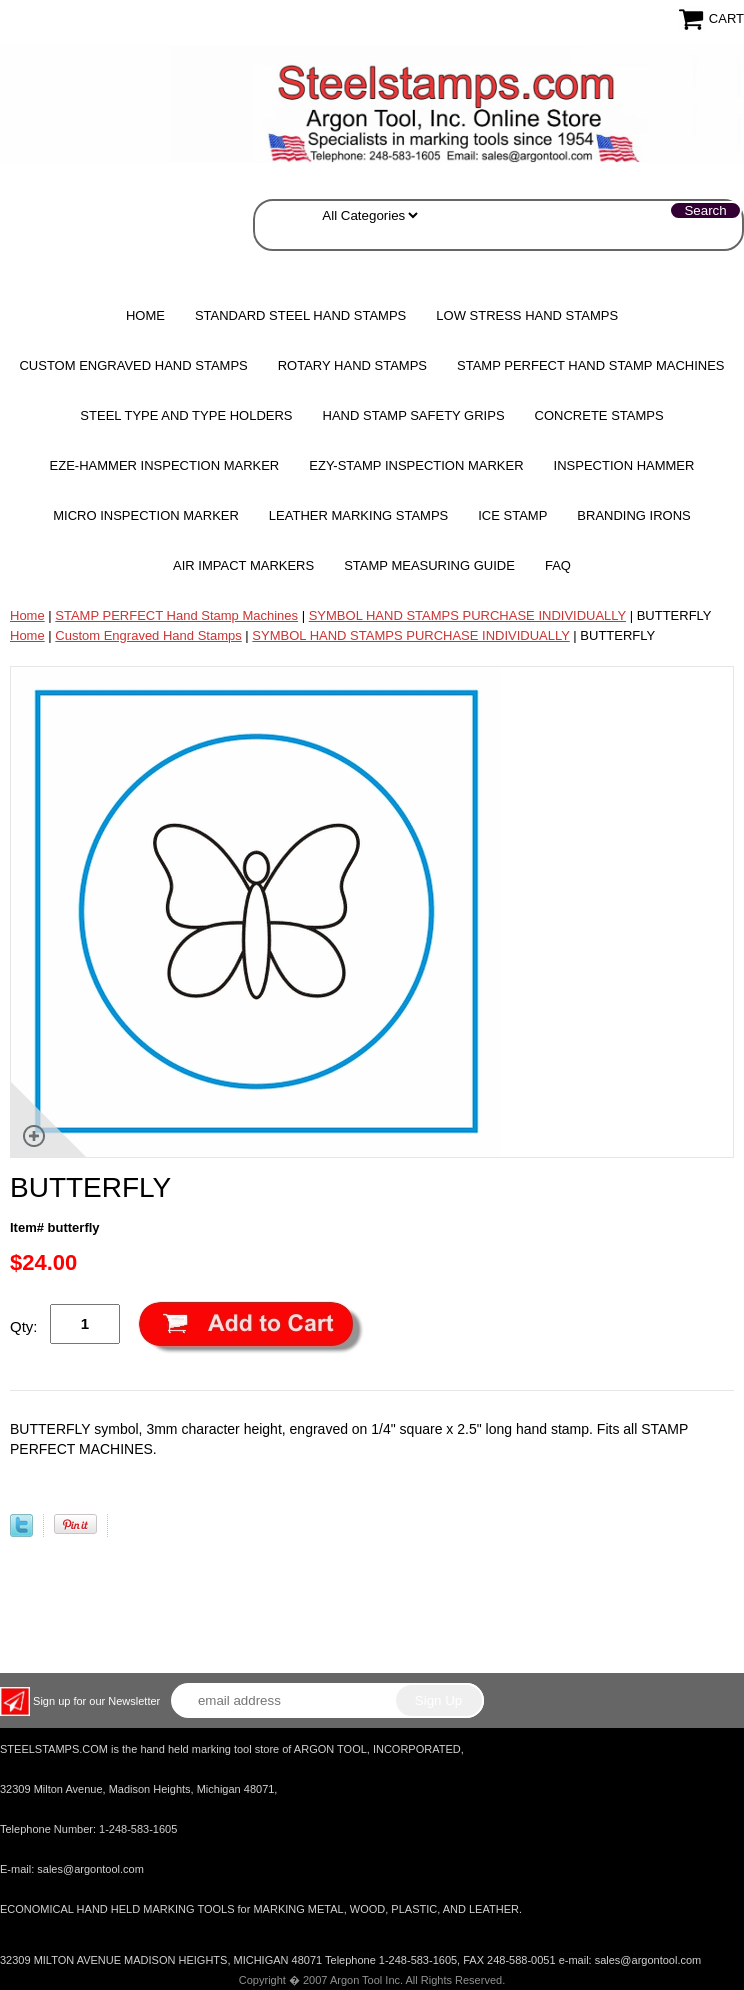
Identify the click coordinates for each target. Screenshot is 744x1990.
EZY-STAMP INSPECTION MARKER (416, 465)
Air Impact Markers (243, 565)
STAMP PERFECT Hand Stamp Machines (591, 365)
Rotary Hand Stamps (352, 365)
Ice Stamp (512, 515)
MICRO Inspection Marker (146, 515)
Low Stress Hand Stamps (527, 315)
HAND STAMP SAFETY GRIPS (414, 415)
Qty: (24, 1326)
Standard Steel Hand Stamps (300, 315)
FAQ (558, 565)
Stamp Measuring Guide (429, 565)
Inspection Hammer (624, 465)
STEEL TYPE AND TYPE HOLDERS (186, 415)
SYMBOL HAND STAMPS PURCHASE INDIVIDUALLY (467, 615)
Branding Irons (633, 515)
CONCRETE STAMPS (599, 415)
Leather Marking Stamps (358, 515)
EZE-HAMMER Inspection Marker (165, 465)
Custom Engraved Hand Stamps (133, 365)
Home (145, 315)
